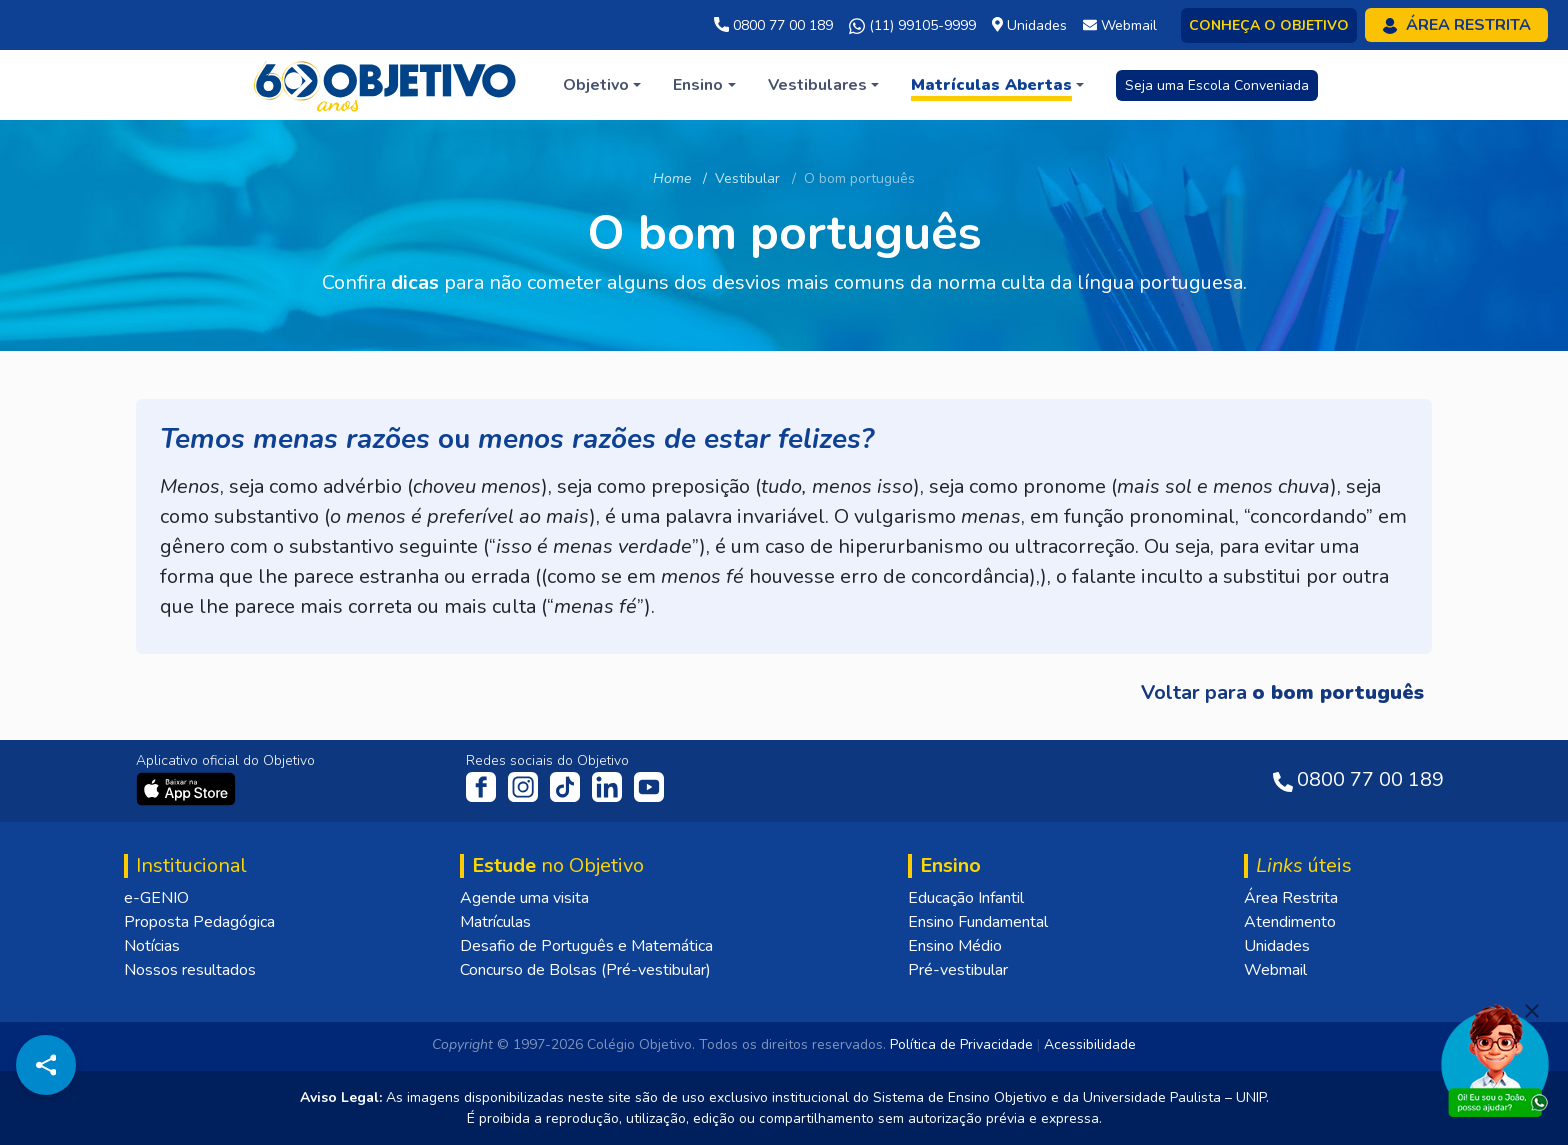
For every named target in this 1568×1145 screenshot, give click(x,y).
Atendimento (1290, 922)
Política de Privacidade (961, 1044)
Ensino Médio (955, 946)
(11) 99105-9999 (912, 26)
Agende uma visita (524, 898)
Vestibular (747, 178)
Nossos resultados (190, 970)
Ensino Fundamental (978, 922)
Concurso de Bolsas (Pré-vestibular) (585, 970)
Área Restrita (1291, 898)
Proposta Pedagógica (199, 922)
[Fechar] (1532, 1011)
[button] (602, 85)
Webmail (1275, 970)
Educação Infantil (966, 898)
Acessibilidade (1090, 1044)
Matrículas (495, 922)
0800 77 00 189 (773, 25)
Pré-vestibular (958, 970)
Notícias (152, 946)
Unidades (1277, 946)
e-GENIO (156, 898)
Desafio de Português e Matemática (586, 946)
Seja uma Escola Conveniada (1217, 85)
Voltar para (1282, 692)
